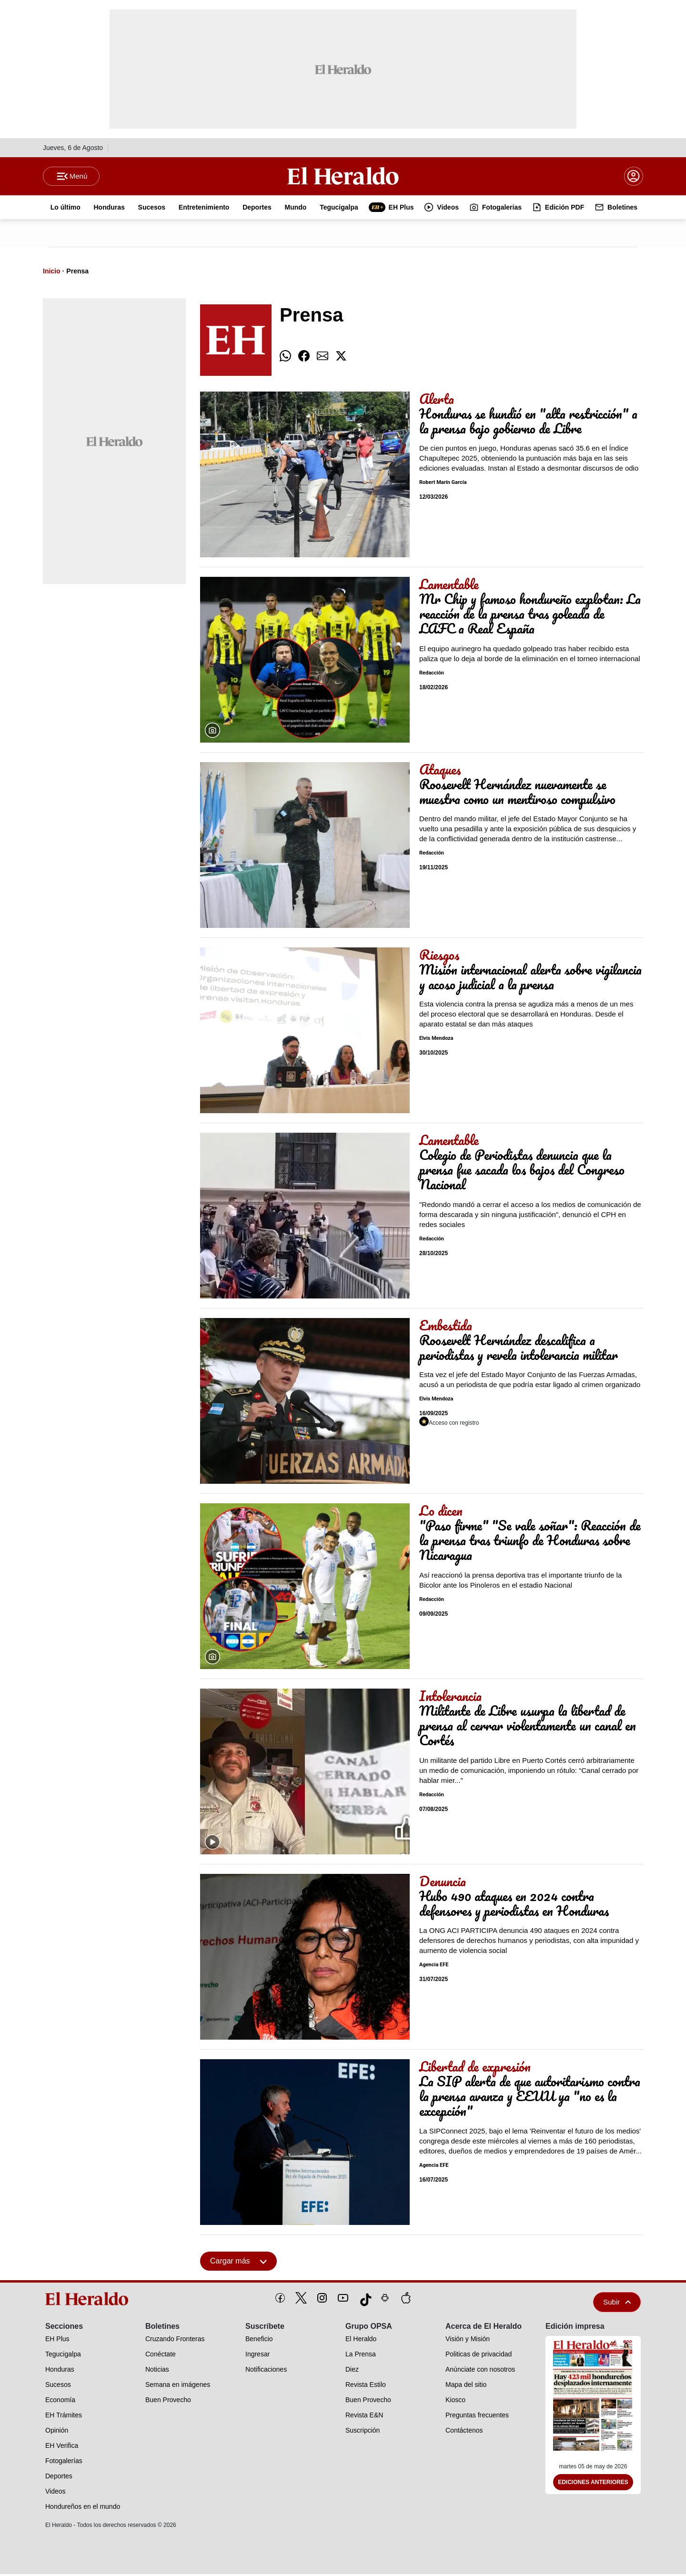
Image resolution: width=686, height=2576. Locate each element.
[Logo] (343, 177)
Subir (617, 2304)
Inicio (52, 273)
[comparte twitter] (341, 358)
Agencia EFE (433, 1967)
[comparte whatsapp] (285, 358)
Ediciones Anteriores (593, 2484)
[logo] (90, 2300)
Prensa (77, 273)
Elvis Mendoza (436, 1040)
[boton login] (633, 177)
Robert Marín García (443, 485)
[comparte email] (322, 358)
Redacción (431, 675)
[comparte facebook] (304, 358)
